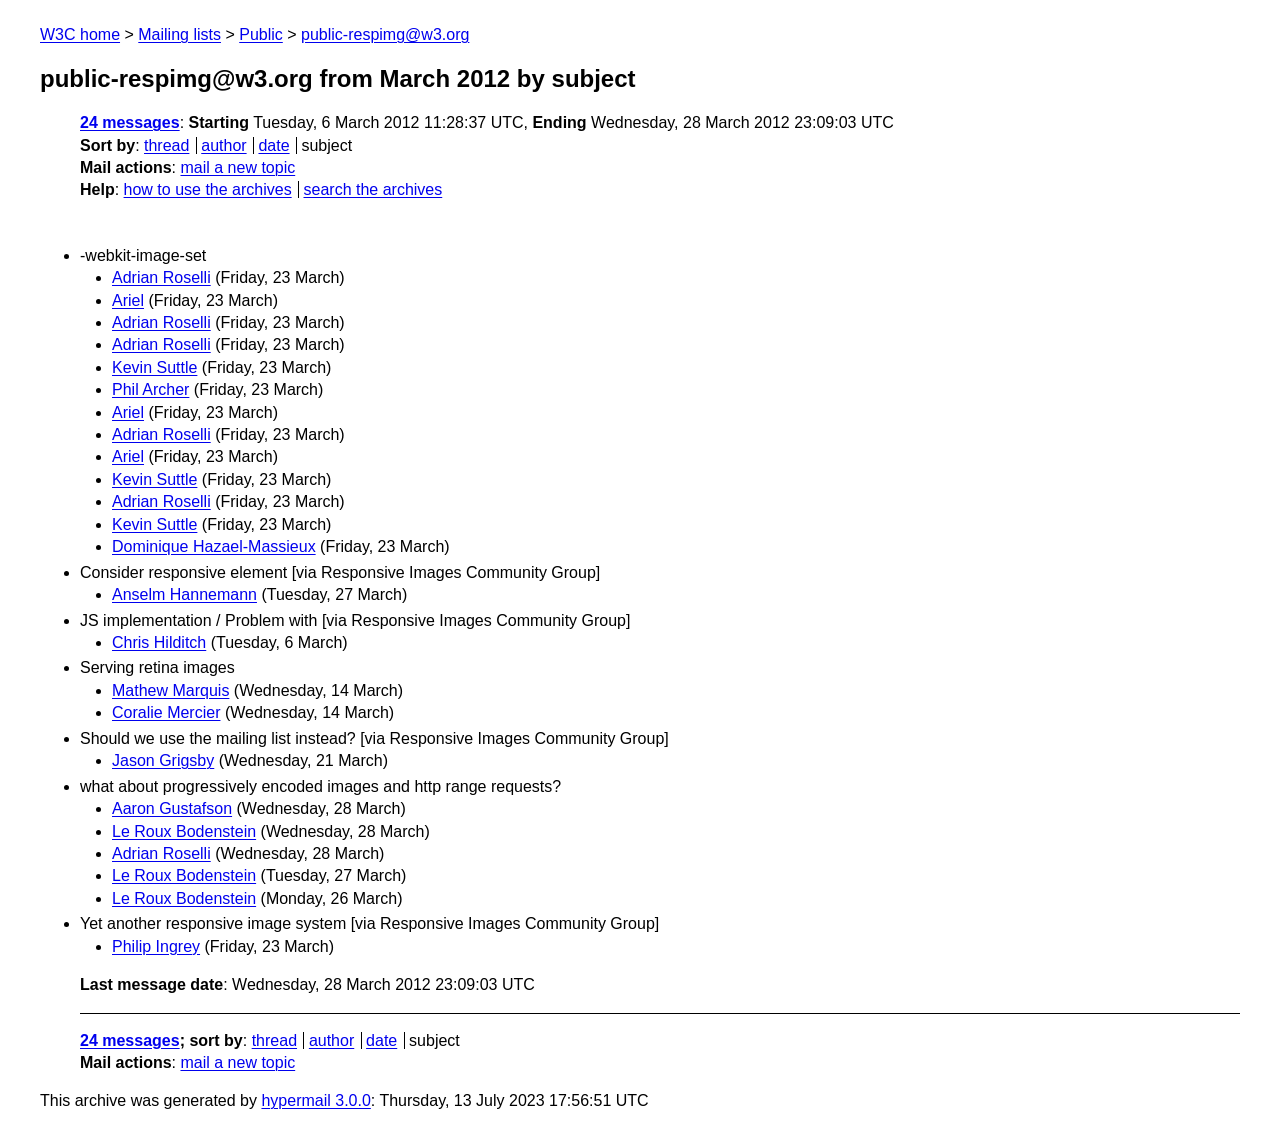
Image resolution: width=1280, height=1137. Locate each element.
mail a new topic (237, 167)
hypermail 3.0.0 (315, 1100)
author (223, 145)
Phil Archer (150, 389)
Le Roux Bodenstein (184, 831)
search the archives (373, 189)
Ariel (128, 300)
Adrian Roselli (161, 277)
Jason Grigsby (163, 760)
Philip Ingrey (156, 946)
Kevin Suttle (154, 367)
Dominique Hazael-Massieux (214, 546)
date (273, 145)
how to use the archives (208, 189)
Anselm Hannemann (184, 594)
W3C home (80, 34)
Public (261, 34)
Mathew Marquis (170, 690)
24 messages (130, 122)
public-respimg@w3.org (385, 34)
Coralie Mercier (166, 712)
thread (166, 145)
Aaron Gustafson (172, 808)
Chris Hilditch (159, 642)
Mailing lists (179, 34)
